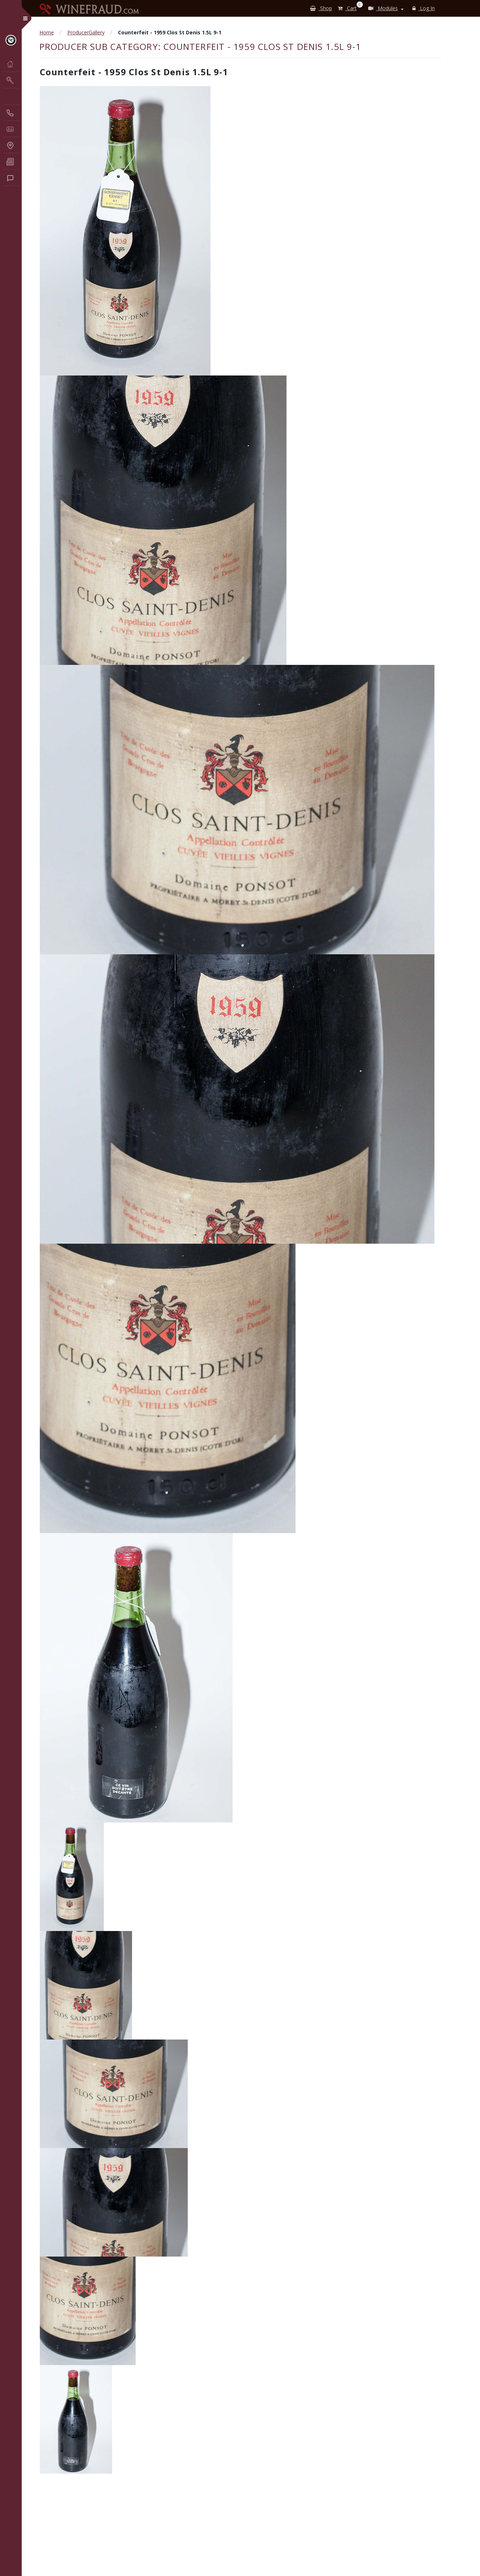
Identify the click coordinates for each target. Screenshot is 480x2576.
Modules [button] (383, 8)
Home (46, 32)
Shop (321, 8)
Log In (423, 8)
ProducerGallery (86, 32)
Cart (349, 6)
